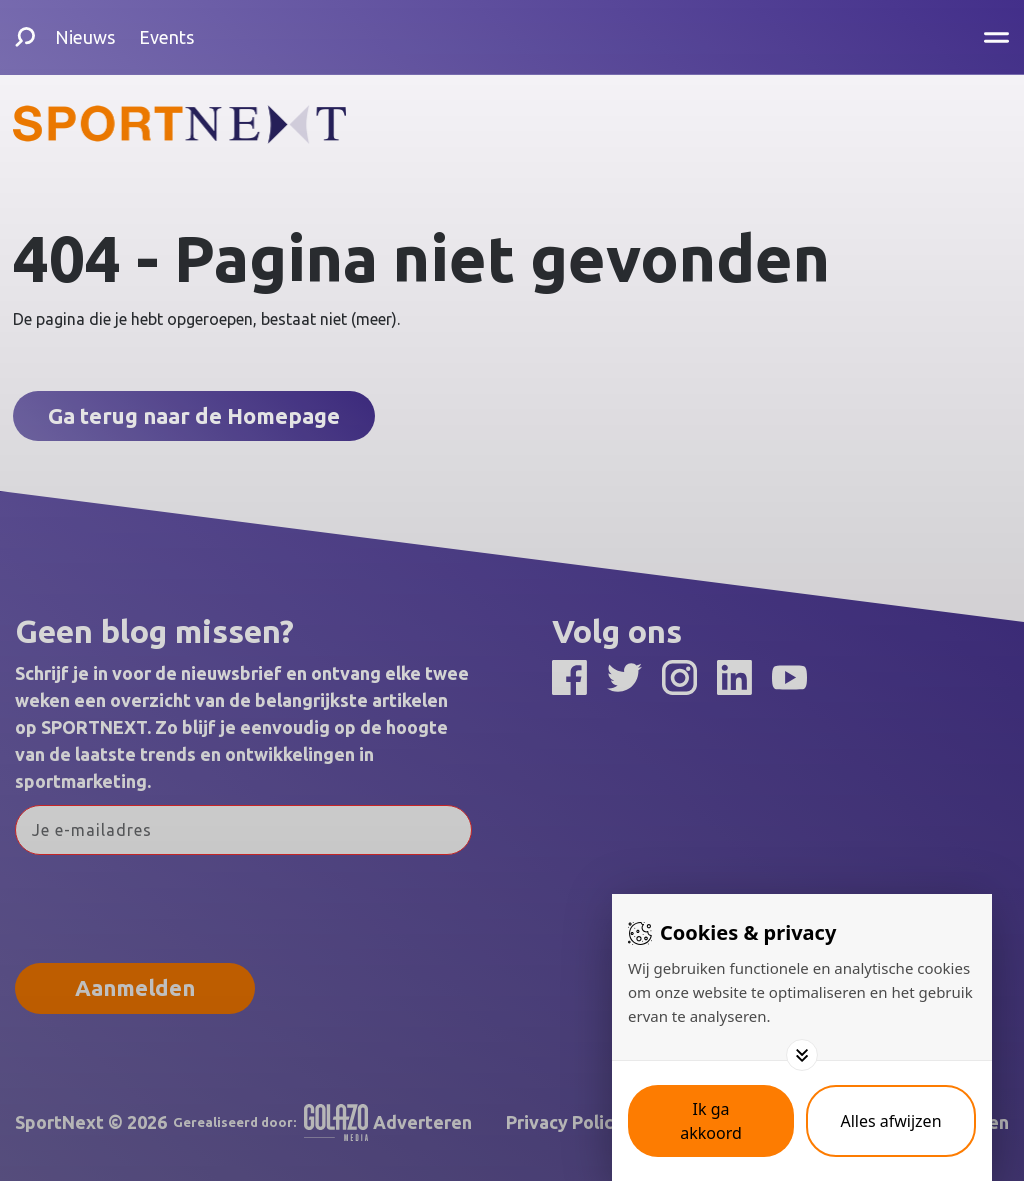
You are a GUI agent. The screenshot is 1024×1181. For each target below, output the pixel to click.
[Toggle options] (802, 1055)
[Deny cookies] (891, 1121)
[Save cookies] (711, 1121)
